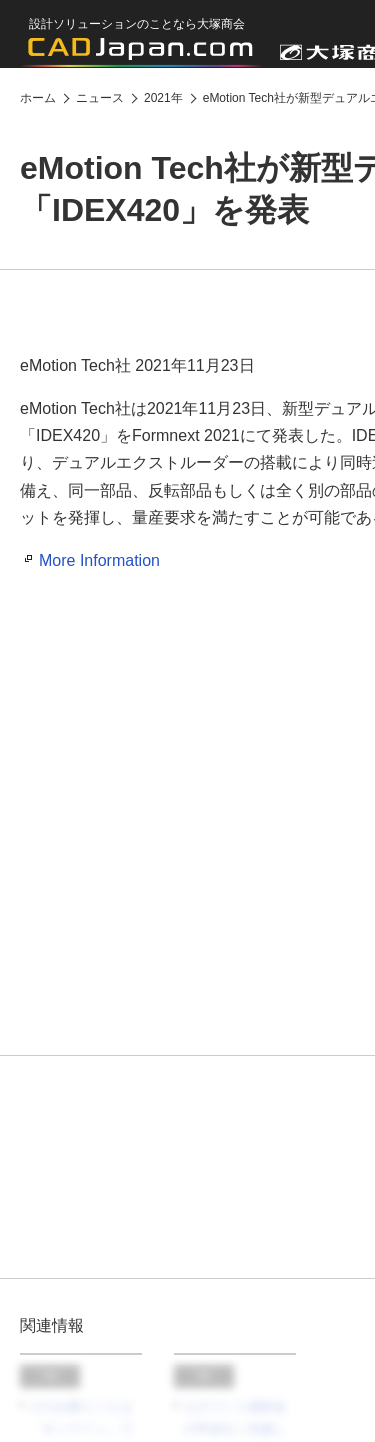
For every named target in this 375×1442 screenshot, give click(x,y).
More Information (99, 560)
